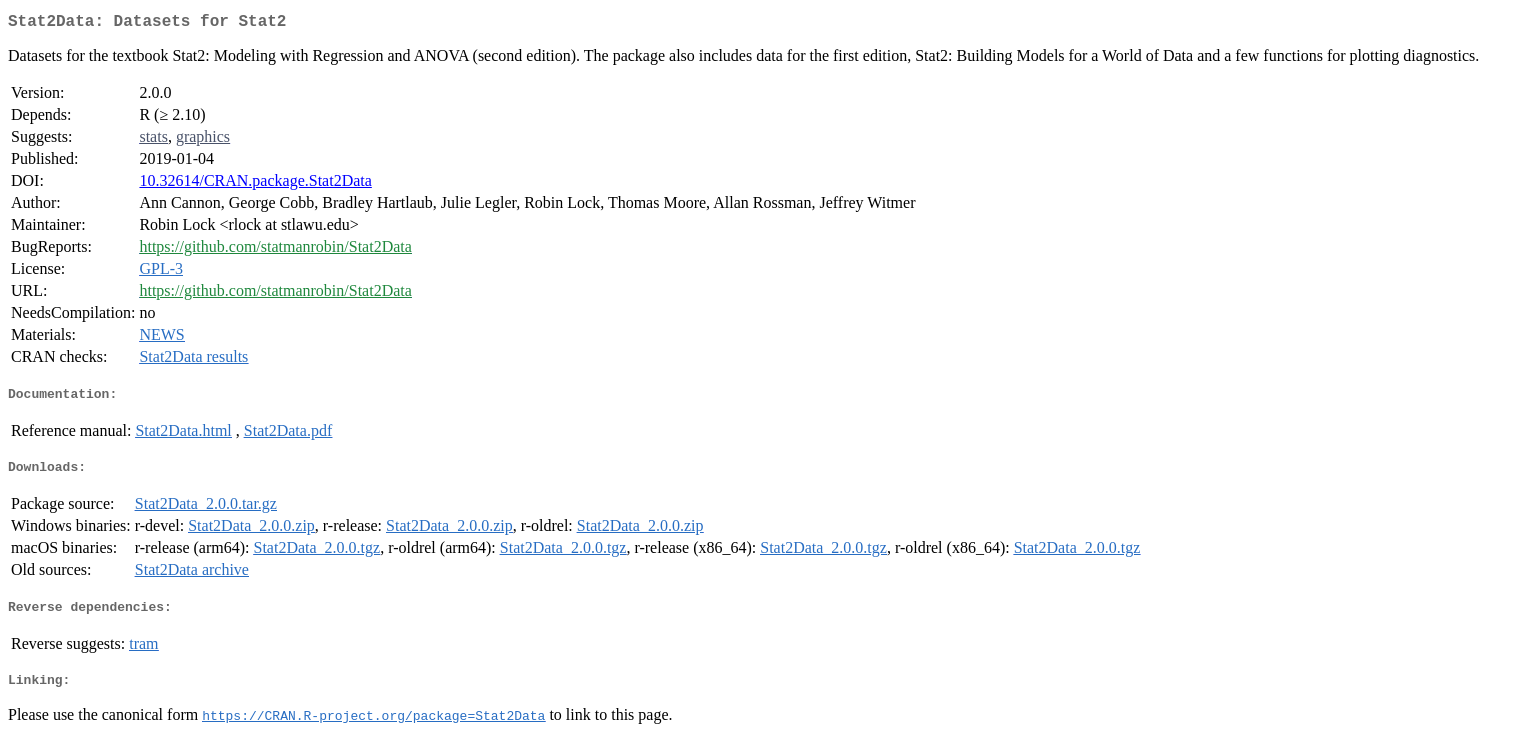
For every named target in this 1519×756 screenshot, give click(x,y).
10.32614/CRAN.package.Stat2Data (255, 184)
